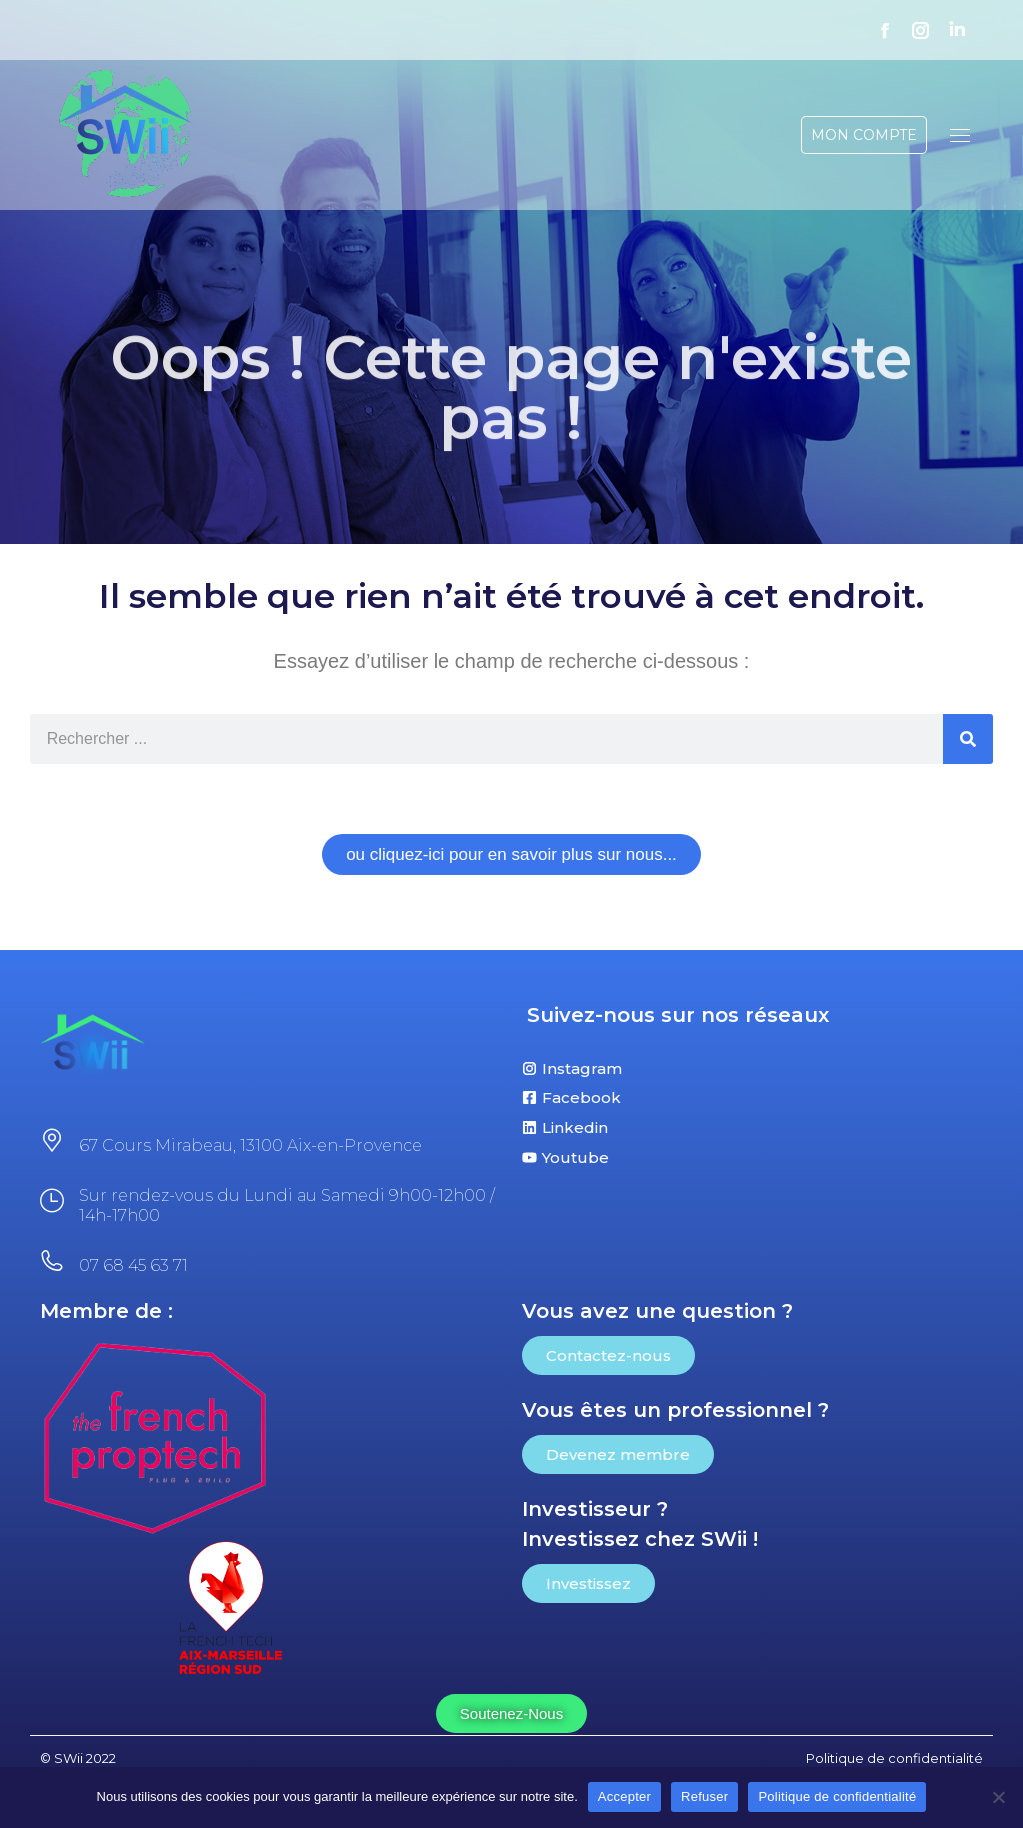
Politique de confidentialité (837, 1796)
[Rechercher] (968, 739)
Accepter (624, 1796)
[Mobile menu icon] (960, 135)
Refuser (704, 1796)
